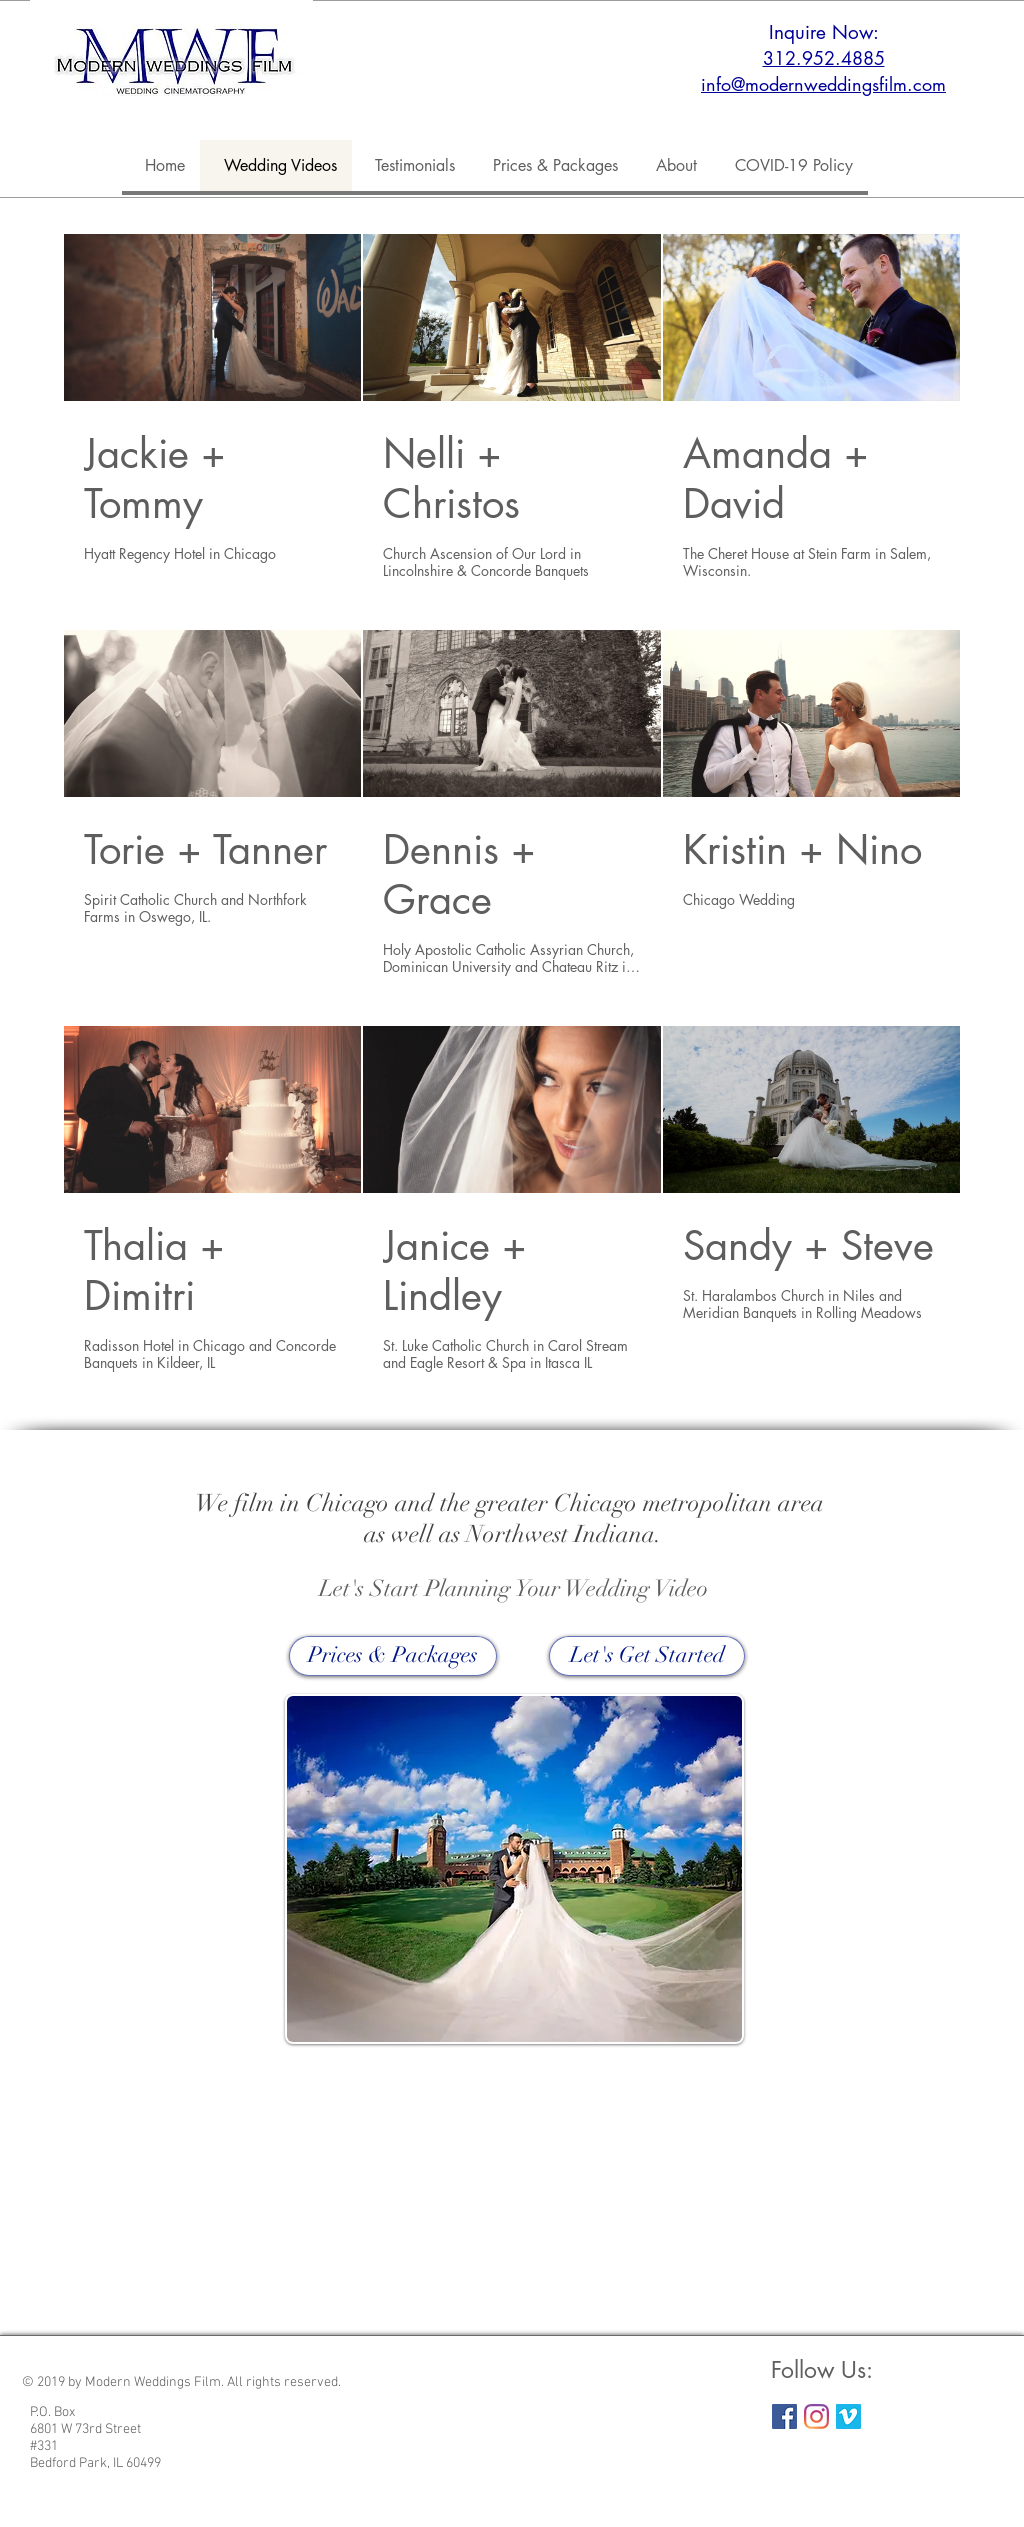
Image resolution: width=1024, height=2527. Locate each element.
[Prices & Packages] (393, 1656)
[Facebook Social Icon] (784, 2416)
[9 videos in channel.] (512, 803)
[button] (672, 165)
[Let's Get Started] (647, 1656)
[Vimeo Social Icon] (848, 2416)
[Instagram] (816, 2416)
